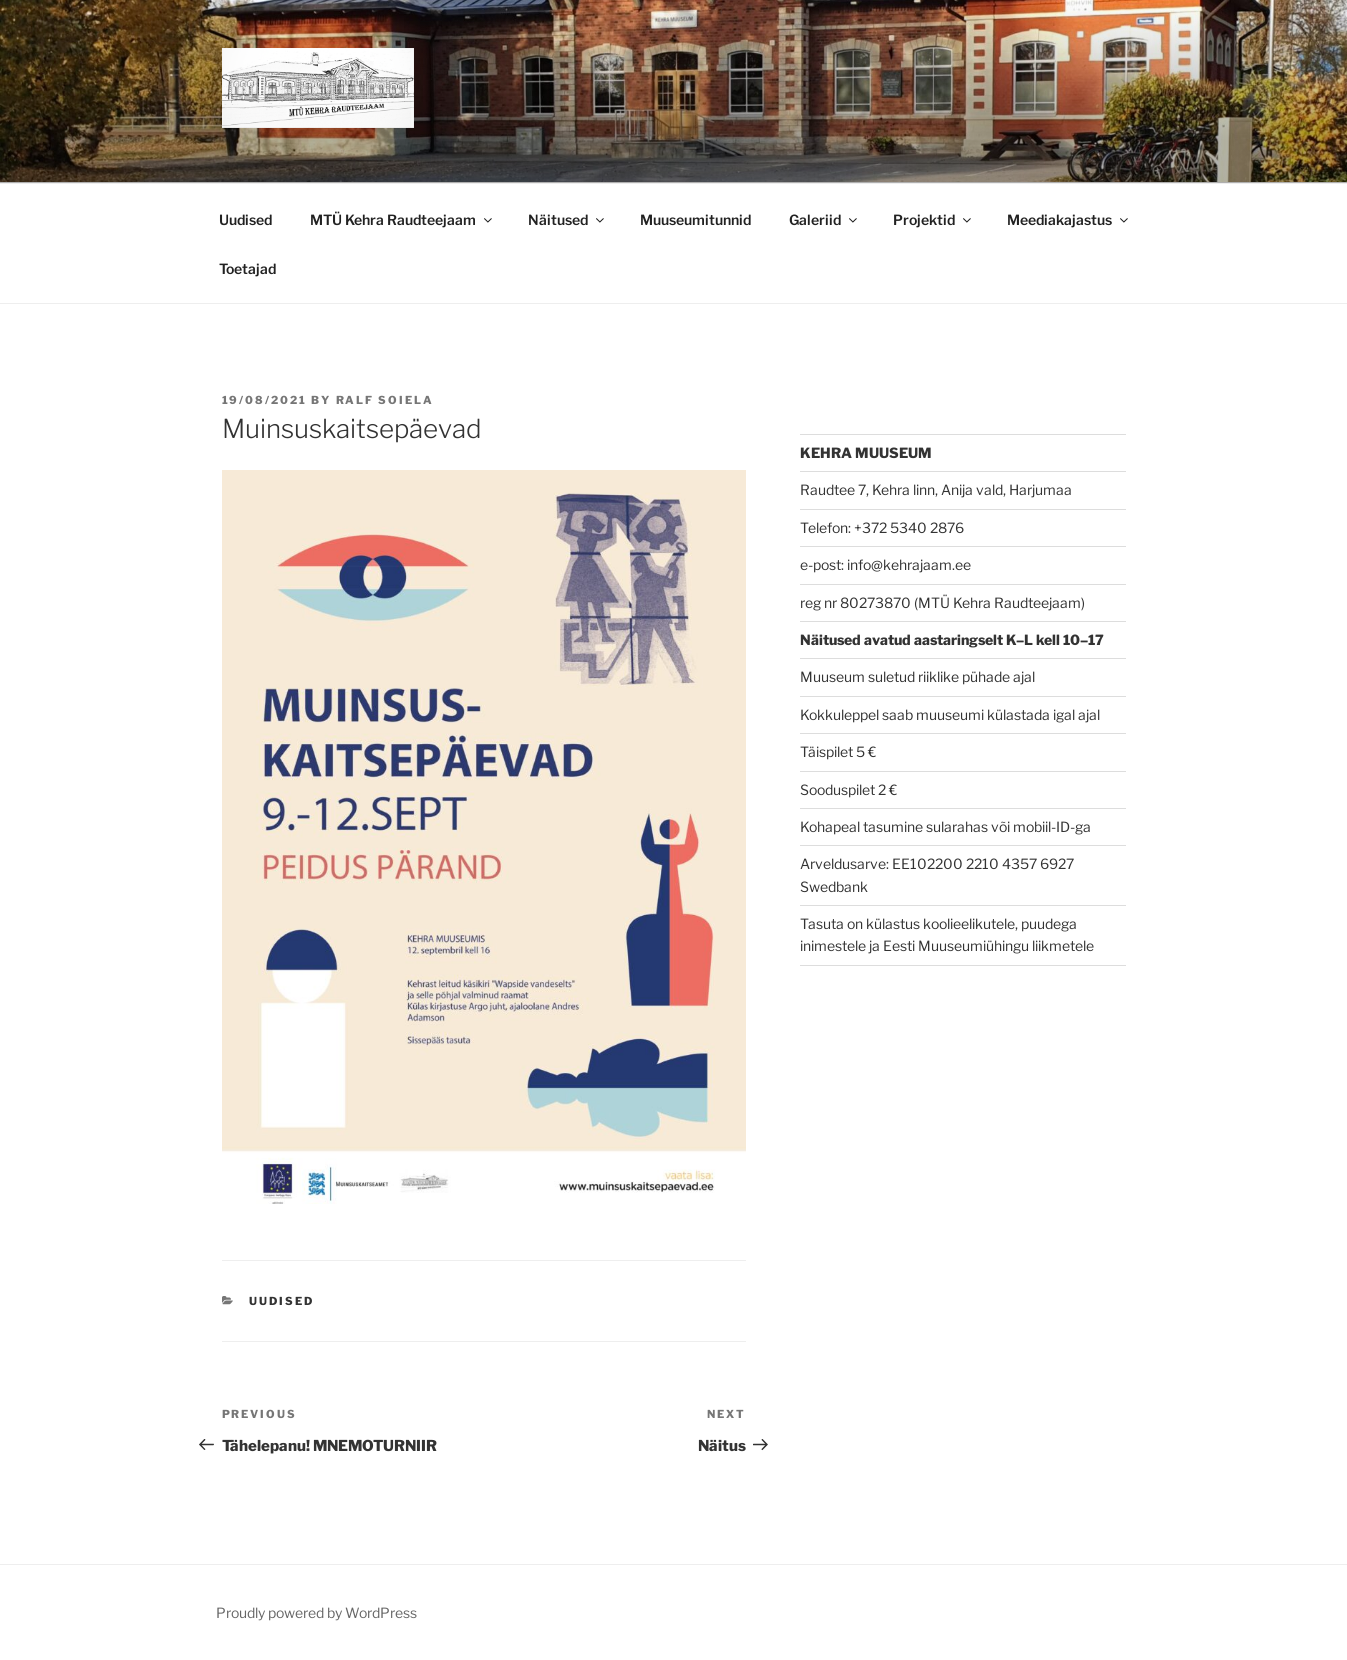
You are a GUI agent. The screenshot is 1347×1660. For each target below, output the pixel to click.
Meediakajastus (1069, 219)
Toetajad (247, 268)
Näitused (567, 219)
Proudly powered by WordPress (316, 1612)
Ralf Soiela (385, 400)
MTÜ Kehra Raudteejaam (402, 219)
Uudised (245, 219)
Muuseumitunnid (695, 219)
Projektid (933, 219)
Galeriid (824, 219)
